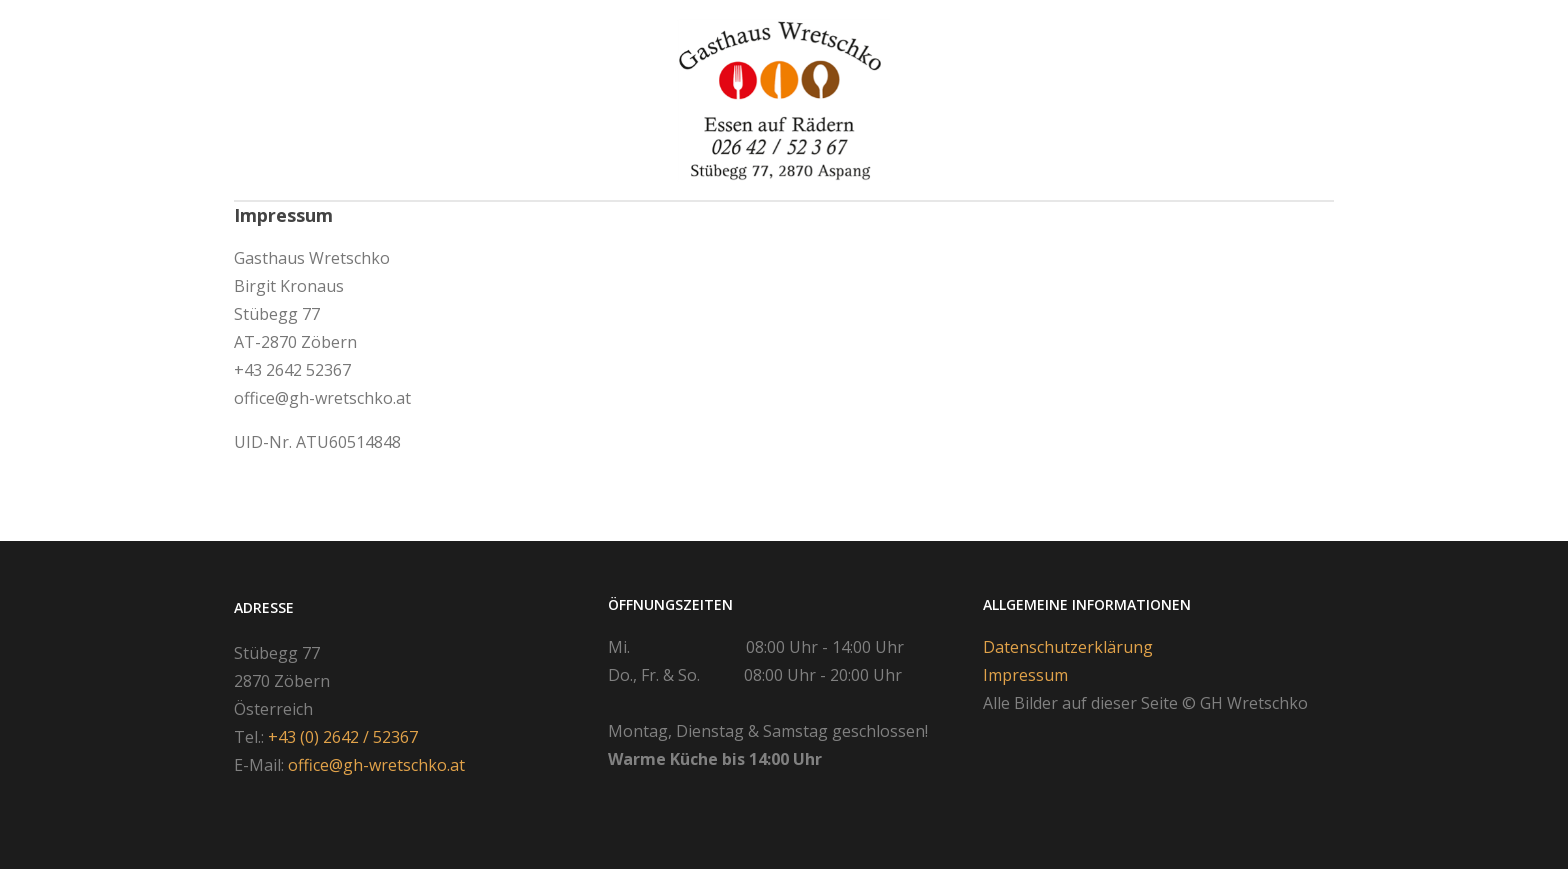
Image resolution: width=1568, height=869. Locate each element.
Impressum (1025, 675)
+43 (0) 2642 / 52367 (343, 737)
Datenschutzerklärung (1068, 647)
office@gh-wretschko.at (376, 765)
